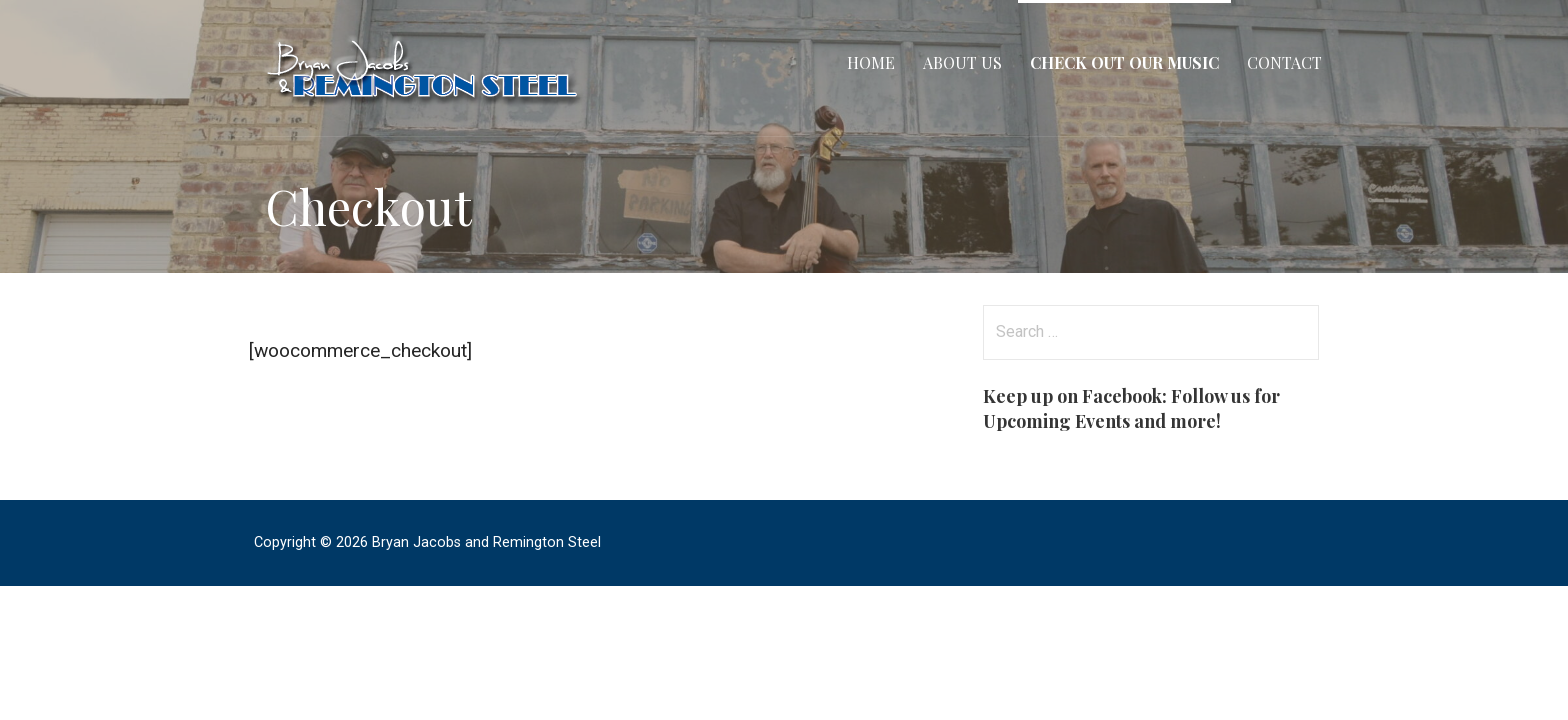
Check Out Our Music (1124, 62)
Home (871, 62)
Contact (1284, 62)
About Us (962, 62)
